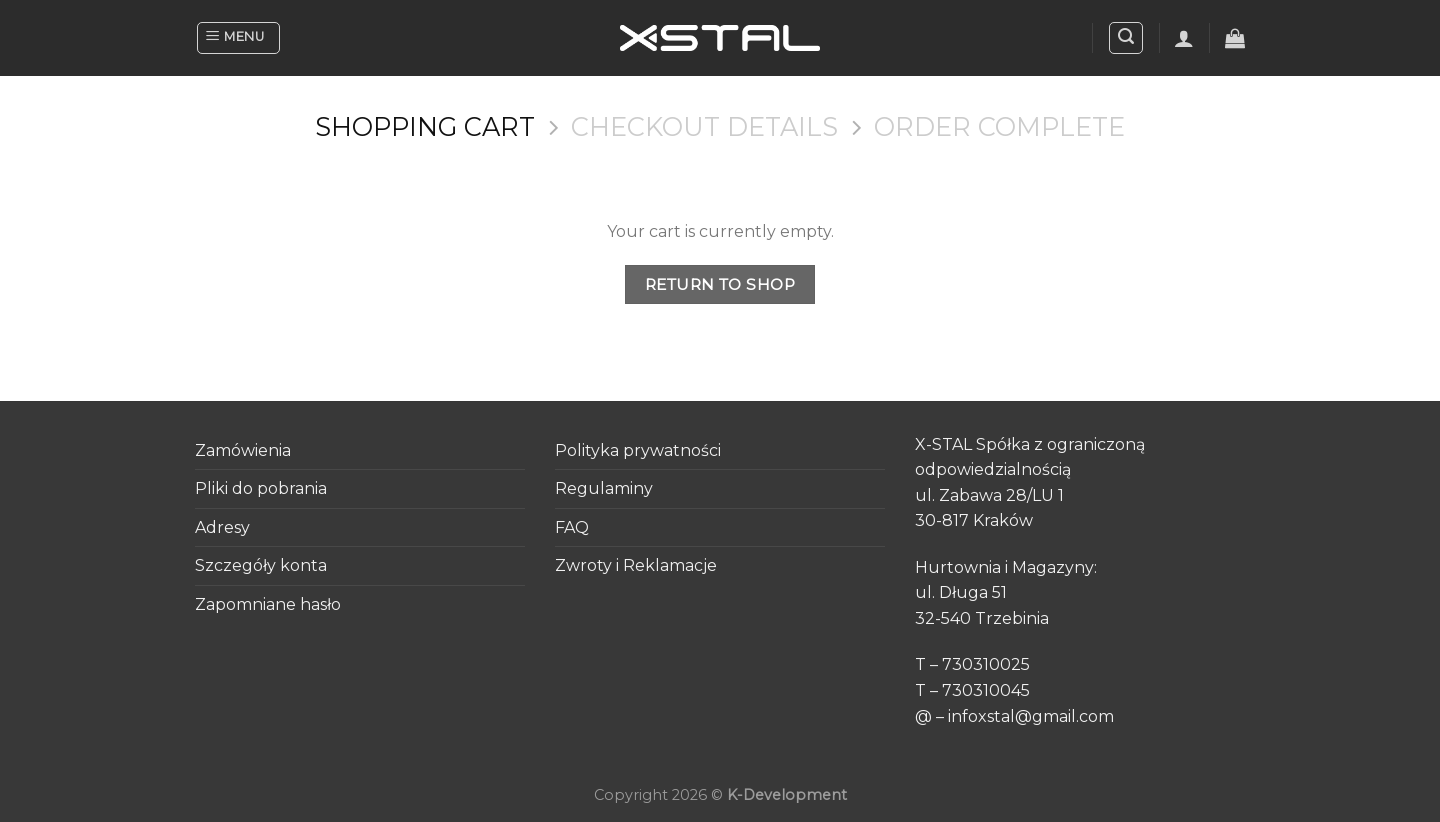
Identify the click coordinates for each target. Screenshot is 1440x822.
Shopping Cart (425, 127)
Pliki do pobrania (261, 488)
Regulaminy (604, 488)
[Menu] (238, 38)
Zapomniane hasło (268, 604)
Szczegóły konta (261, 565)
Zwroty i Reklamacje (636, 565)
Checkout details (704, 127)
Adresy (222, 527)
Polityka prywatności (638, 450)
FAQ (572, 527)
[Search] (1126, 38)
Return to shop (720, 284)
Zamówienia (243, 450)
